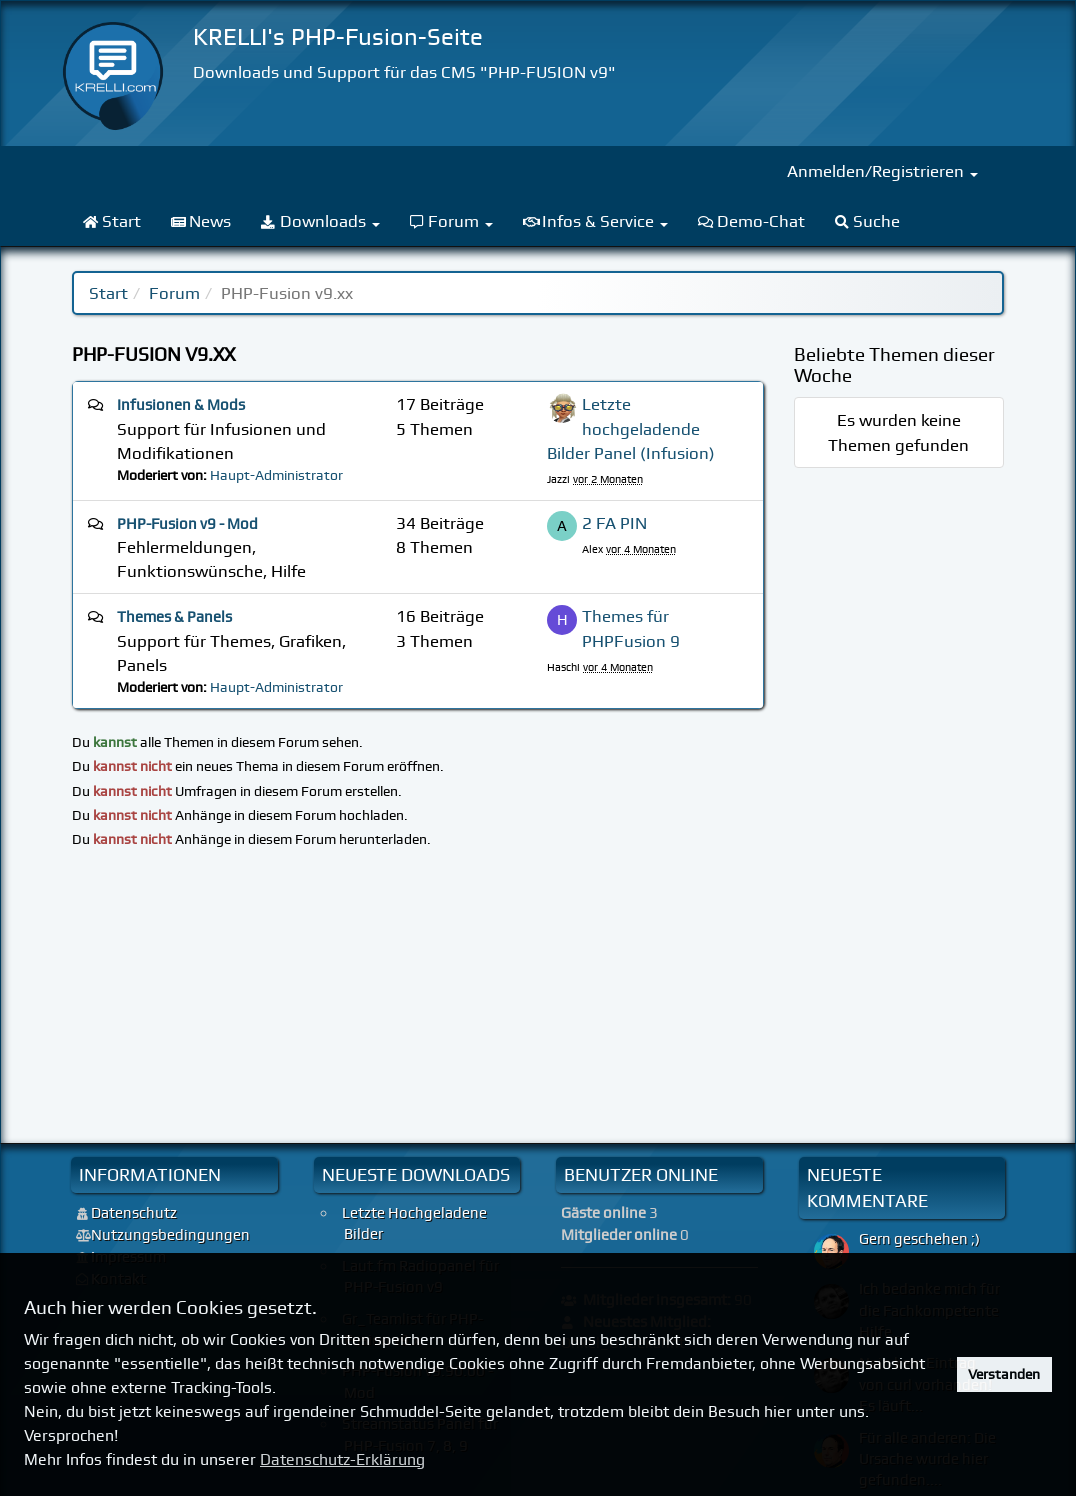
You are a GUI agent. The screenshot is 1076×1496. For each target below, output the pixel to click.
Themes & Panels (174, 617)
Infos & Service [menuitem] (595, 221)
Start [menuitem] (112, 221)
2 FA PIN (614, 523)
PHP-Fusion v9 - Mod (187, 524)
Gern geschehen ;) (919, 1239)
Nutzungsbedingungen (170, 1235)
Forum (174, 293)
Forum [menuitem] (452, 221)
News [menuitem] (201, 221)
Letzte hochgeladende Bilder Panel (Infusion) (631, 428)
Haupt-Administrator (276, 474)
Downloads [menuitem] (320, 221)
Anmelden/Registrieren (882, 171)
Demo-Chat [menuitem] (751, 221)
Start (108, 293)
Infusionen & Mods (181, 405)
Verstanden (1004, 1374)
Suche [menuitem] (868, 221)
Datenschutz (134, 1213)
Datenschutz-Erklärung (342, 1459)
